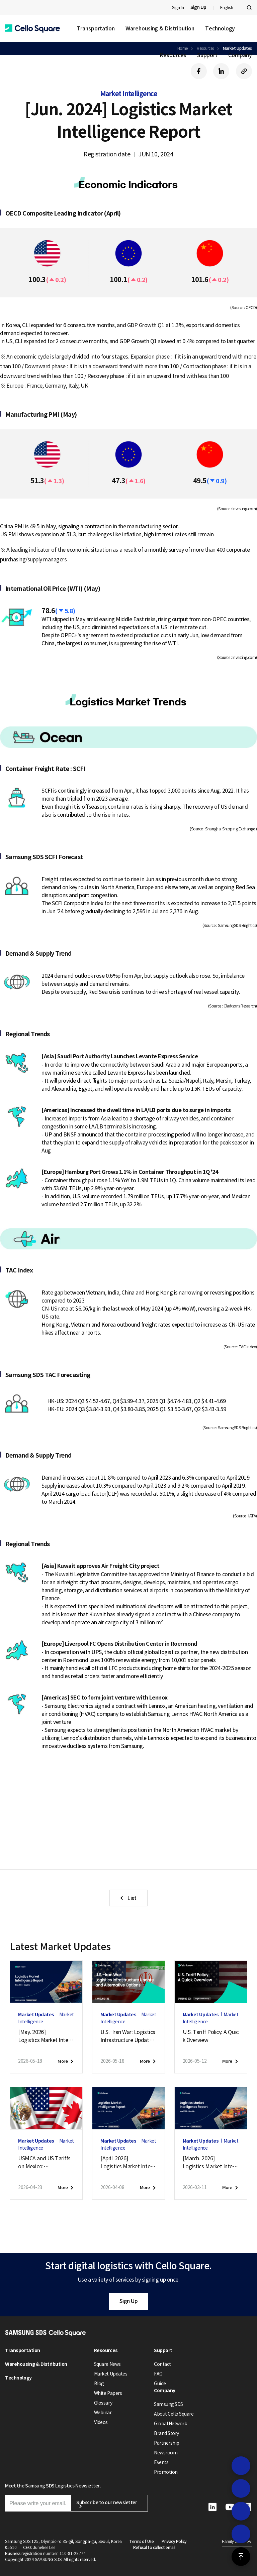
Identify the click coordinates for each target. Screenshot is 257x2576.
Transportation (96, 28)
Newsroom (165, 2453)
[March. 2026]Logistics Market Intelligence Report (209, 2162)
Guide (160, 2384)
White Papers (108, 2393)
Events (161, 2462)
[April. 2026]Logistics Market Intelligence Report (127, 2162)
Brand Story (166, 2433)
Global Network (170, 2424)
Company (240, 55)
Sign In (178, 7)
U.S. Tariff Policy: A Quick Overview (211, 2036)
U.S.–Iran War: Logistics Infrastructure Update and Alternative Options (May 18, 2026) (128, 2036)
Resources (173, 55)
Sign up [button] (37, 1830)
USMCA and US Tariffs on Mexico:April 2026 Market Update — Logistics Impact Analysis (45, 2162)
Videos (101, 2422)
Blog (99, 2384)
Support (207, 55)
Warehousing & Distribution (159, 28)
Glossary (103, 2403)
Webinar (103, 2413)
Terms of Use (141, 2541)
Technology (220, 28)
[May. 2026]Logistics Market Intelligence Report (44, 2036)
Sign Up (128, 2301)
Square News (107, 2364)
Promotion (166, 2472)
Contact (162, 2364)
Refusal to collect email (154, 2547)
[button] (32, 28)
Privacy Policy (174, 2541)
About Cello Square (173, 2414)
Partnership (166, 2443)
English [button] (226, 7)
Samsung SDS (168, 2404)
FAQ (158, 2374)
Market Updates (110, 2374)
